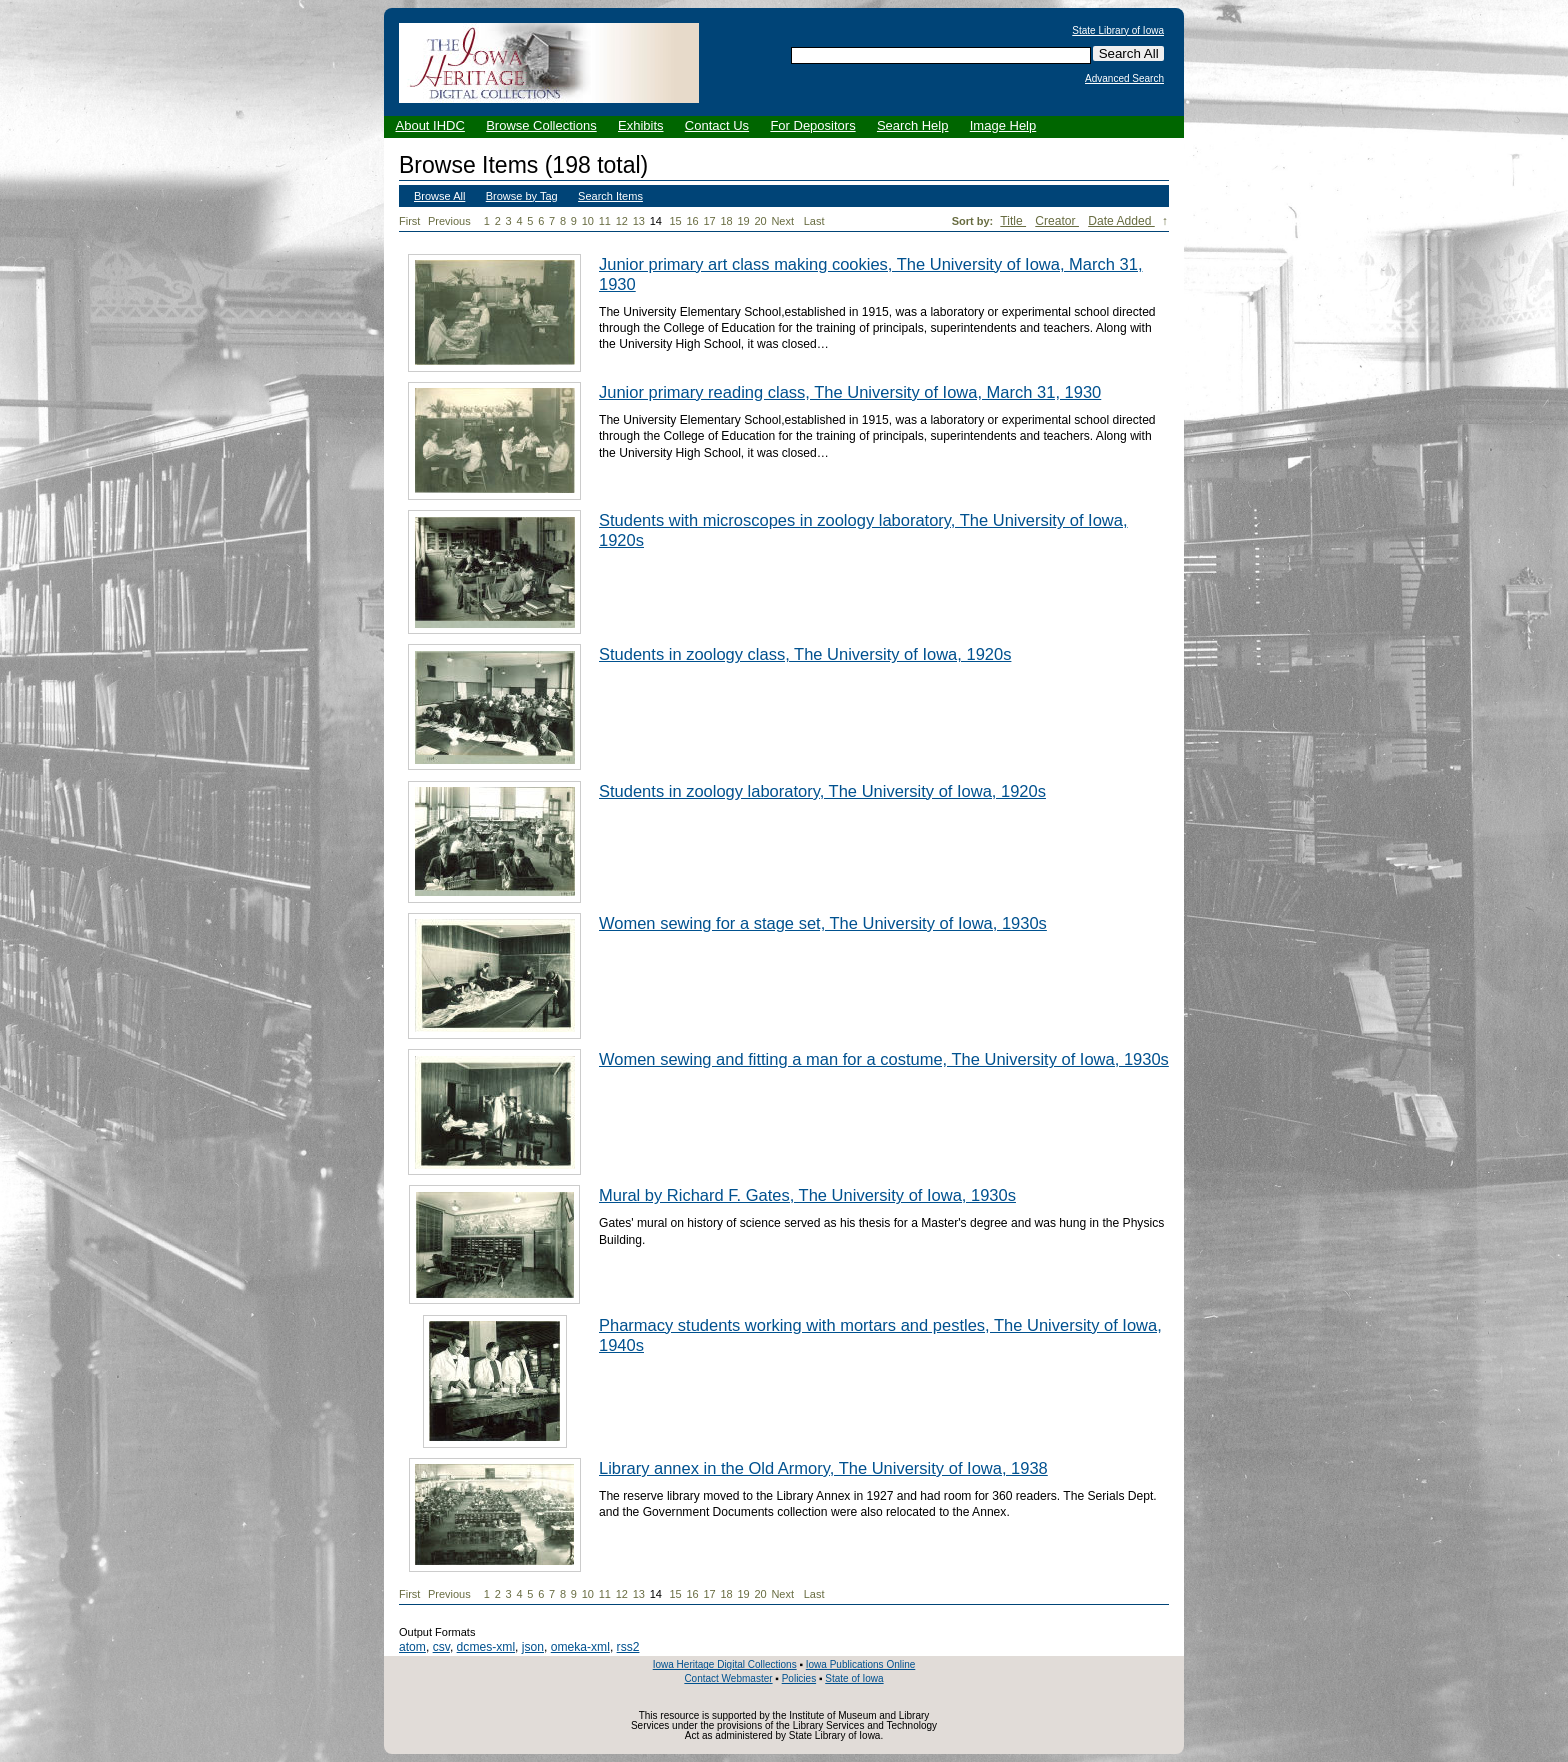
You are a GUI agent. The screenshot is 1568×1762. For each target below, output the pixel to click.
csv (441, 1647)
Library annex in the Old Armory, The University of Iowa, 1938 (823, 1468)
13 (639, 221)
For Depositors (812, 125)
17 (709, 221)
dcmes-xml (486, 1647)
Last (814, 221)
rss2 (628, 1647)
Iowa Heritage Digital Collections (725, 1664)
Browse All (439, 196)
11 (605, 221)
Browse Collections (541, 125)
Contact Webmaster (728, 1678)
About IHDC (430, 125)
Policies (799, 1678)
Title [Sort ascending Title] (1013, 221)
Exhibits (641, 125)
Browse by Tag (522, 196)
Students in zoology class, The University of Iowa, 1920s (805, 654)
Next (786, 221)
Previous (449, 221)
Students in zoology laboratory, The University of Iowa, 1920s (822, 791)
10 (588, 221)
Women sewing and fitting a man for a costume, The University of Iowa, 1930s (884, 1059)
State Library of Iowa (1118, 31)
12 (622, 221)
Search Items (610, 196)
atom (412, 1647)
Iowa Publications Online (861, 1664)
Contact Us (717, 125)
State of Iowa (854, 1678)
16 (692, 221)
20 (760, 221)
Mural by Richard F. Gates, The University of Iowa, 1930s (807, 1195)
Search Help (913, 125)
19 (743, 221)
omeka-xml (580, 1647)
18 (726, 221)
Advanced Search (1124, 79)
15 (675, 221)
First (409, 221)
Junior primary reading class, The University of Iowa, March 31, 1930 (850, 392)
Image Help (1003, 125)
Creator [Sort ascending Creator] (1057, 221)
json (533, 1647)
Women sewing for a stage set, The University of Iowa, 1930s (823, 923)
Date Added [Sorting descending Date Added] (1121, 221)
